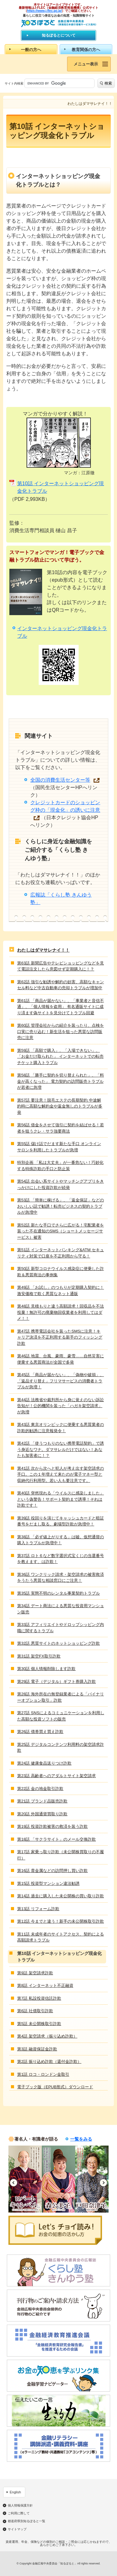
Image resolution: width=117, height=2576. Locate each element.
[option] (25, 2179)
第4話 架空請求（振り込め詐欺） (47, 2036)
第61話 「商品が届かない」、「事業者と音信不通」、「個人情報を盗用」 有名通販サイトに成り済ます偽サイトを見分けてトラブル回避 (60, 1006)
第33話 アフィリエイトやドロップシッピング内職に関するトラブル (60, 1627)
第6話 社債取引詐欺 (35, 2010)
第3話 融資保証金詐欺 (37, 2049)
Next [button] (103, 2182)
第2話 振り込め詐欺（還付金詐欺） (49, 2061)
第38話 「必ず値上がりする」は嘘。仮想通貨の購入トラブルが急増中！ (60, 1540)
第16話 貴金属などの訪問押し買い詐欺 (52, 1870)
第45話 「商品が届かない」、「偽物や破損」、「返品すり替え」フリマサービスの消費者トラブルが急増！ (60, 1380)
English (15, 2492)
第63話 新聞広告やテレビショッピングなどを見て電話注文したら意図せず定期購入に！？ (60, 966)
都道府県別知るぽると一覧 (26, 2521)
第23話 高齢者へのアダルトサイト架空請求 (56, 1775)
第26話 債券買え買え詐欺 (40, 1731)
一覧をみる (81, 2139)
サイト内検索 (14, 83)
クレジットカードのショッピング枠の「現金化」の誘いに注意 (65, 806)
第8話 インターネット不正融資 (45, 1985)
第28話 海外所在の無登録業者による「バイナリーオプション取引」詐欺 (60, 1697)
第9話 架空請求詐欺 (35, 1973)
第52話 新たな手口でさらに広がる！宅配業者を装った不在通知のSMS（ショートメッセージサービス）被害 (60, 1231)
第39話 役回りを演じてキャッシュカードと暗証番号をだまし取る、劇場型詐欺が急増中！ (60, 1521)
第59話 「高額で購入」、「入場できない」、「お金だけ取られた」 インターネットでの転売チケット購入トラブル (60, 1056)
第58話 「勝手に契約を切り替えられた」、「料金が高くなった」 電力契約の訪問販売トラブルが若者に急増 (60, 1081)
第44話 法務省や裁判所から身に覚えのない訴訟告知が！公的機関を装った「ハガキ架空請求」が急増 (60, 1405)
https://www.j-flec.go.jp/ (44, 11)
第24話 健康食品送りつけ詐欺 (44, 1763)
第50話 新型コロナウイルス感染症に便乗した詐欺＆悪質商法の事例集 (60, 1271)
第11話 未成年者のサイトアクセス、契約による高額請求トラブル (60, 1937)
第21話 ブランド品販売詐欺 (42, 1801)
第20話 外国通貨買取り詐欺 (42, 1814)
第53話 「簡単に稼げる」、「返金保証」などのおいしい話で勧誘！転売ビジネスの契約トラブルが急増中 (60, 1206)
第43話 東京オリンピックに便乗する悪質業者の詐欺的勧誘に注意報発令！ (60, 1427)
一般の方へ (31, 49)
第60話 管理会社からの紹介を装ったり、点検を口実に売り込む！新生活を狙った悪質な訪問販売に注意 (60, 1031)
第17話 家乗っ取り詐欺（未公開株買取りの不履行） (60, 1854)
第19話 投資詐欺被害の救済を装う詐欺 (52, 1826)
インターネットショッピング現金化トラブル (62, 632)
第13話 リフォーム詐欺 (38, 1908)
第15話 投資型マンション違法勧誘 (48, 1883)
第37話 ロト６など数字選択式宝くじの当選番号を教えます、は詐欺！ (60, 1558)
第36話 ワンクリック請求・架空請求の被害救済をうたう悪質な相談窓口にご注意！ (60, 1577)
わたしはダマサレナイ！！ (43, 950)
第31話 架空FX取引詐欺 (39, 1656)
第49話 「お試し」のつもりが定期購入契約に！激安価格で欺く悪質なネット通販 (60, 1290)
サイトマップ (17, 2529)
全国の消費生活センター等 (60, 780)
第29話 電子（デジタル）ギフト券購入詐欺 (56, 1681)
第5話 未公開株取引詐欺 (39, 2023)
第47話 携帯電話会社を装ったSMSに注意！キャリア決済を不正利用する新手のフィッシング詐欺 (59, 1337)
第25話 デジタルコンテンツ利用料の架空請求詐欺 (60, 1747)
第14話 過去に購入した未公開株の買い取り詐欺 (60, 1896)
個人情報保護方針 (20, 2505)
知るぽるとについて (59, 35)
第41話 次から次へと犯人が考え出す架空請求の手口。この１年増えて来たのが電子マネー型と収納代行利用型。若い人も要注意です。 (60, 1474)
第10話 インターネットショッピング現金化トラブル (60, 487)
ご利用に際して (19, 2513)
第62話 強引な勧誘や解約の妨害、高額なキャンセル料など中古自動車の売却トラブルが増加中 (60, 984)
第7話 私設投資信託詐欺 (39, 1998)
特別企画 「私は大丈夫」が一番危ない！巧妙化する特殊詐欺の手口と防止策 (60, 1165)
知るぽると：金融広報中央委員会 (58, 23)
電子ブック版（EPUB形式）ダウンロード (55, 2087)
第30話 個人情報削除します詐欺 (46, 1668)
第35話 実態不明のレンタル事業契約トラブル (58, 1593)
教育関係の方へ (86, 49)
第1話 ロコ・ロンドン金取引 (43, 2074)
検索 (108, 83)
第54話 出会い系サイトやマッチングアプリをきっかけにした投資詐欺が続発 (60, 1184)
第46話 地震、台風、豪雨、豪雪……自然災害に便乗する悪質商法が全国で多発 (60, 1359)
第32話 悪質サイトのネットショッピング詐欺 (58, 1643)
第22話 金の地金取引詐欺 (40, 1788)
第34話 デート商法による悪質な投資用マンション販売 (60, 1608)
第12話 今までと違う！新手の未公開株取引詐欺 (60, 1921)
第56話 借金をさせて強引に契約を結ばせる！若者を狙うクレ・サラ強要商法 (60, 1128)
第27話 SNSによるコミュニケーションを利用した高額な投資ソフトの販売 (60, 1715)
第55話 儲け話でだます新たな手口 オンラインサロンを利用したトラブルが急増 (59, 1146)
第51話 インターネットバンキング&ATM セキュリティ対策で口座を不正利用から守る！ (60, 1252)
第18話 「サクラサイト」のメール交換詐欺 (56, 1839)
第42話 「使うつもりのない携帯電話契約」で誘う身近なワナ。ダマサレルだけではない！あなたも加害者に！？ (60, 1449)
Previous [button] (13, 2182)
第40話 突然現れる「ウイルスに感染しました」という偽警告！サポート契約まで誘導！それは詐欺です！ (60, 1499)
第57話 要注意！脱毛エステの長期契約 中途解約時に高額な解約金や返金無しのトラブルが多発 (59, 1106)
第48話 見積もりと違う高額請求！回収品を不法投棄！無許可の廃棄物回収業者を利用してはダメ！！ (60, 1312)
